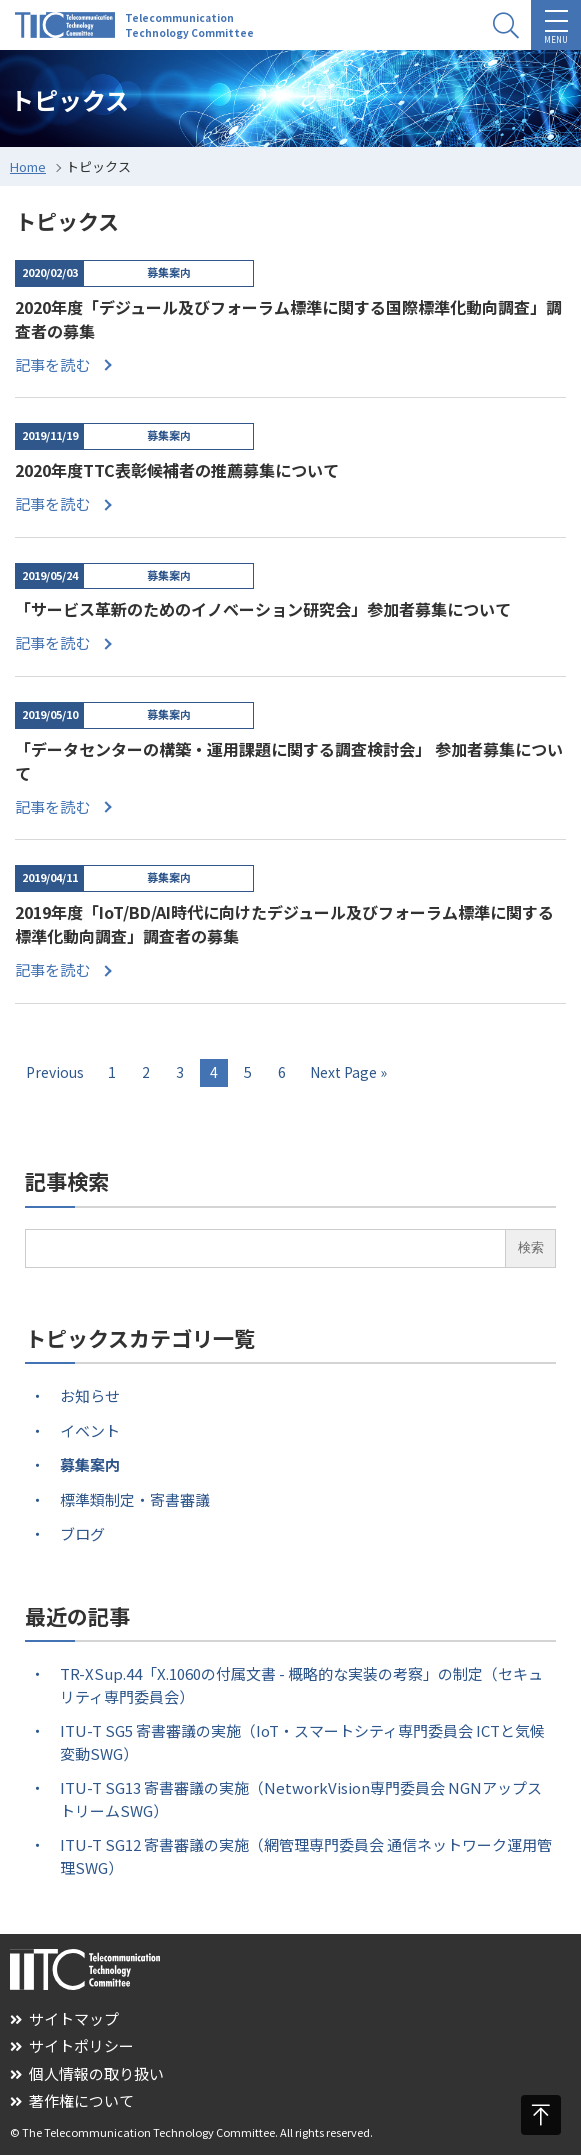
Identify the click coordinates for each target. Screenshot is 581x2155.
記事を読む (52, 364)
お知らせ (90, 1395)
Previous (55, 1072)
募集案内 (90, 1464)
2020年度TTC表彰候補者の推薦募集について (177, 470)
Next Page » (348, 1072)
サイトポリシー (72, 2045)
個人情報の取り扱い (87, 2073)
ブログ (82, 1533)
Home (28, 166)
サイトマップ (64, 2018)
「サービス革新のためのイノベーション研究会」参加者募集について (263, 609)
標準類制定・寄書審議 (135, 1499)
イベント (90, 1430)
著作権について (72, 2100)
